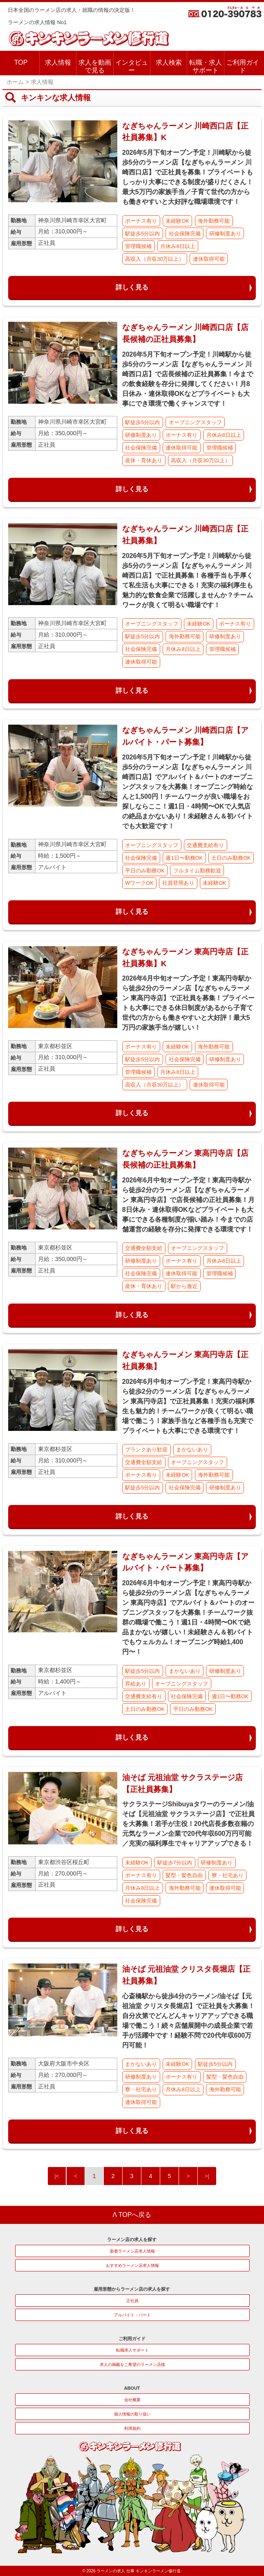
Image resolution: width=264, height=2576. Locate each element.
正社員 (132, 2300)
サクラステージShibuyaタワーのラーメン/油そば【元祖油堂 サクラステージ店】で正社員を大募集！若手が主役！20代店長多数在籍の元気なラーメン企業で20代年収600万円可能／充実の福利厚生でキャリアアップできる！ (188, 1824)
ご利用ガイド (242, 66)
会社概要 (132, 2399)
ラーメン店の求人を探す (132, 2239)
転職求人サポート (132, 2350)
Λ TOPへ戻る (132, 2214)
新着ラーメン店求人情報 (132, 2251)
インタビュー (131, 66)
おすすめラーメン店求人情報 (132, 2265)
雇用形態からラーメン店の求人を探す (132, 2289)
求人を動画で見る (94, 66)
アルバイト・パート (132, 2315)
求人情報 (58, 62)
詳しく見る (132, 287)
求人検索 (169, 62)
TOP (21, 62)
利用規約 (132, 2428)
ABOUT (132, 2388)
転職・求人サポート (205, 66)
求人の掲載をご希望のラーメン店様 (132, 2364)
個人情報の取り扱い (132, 2414)
